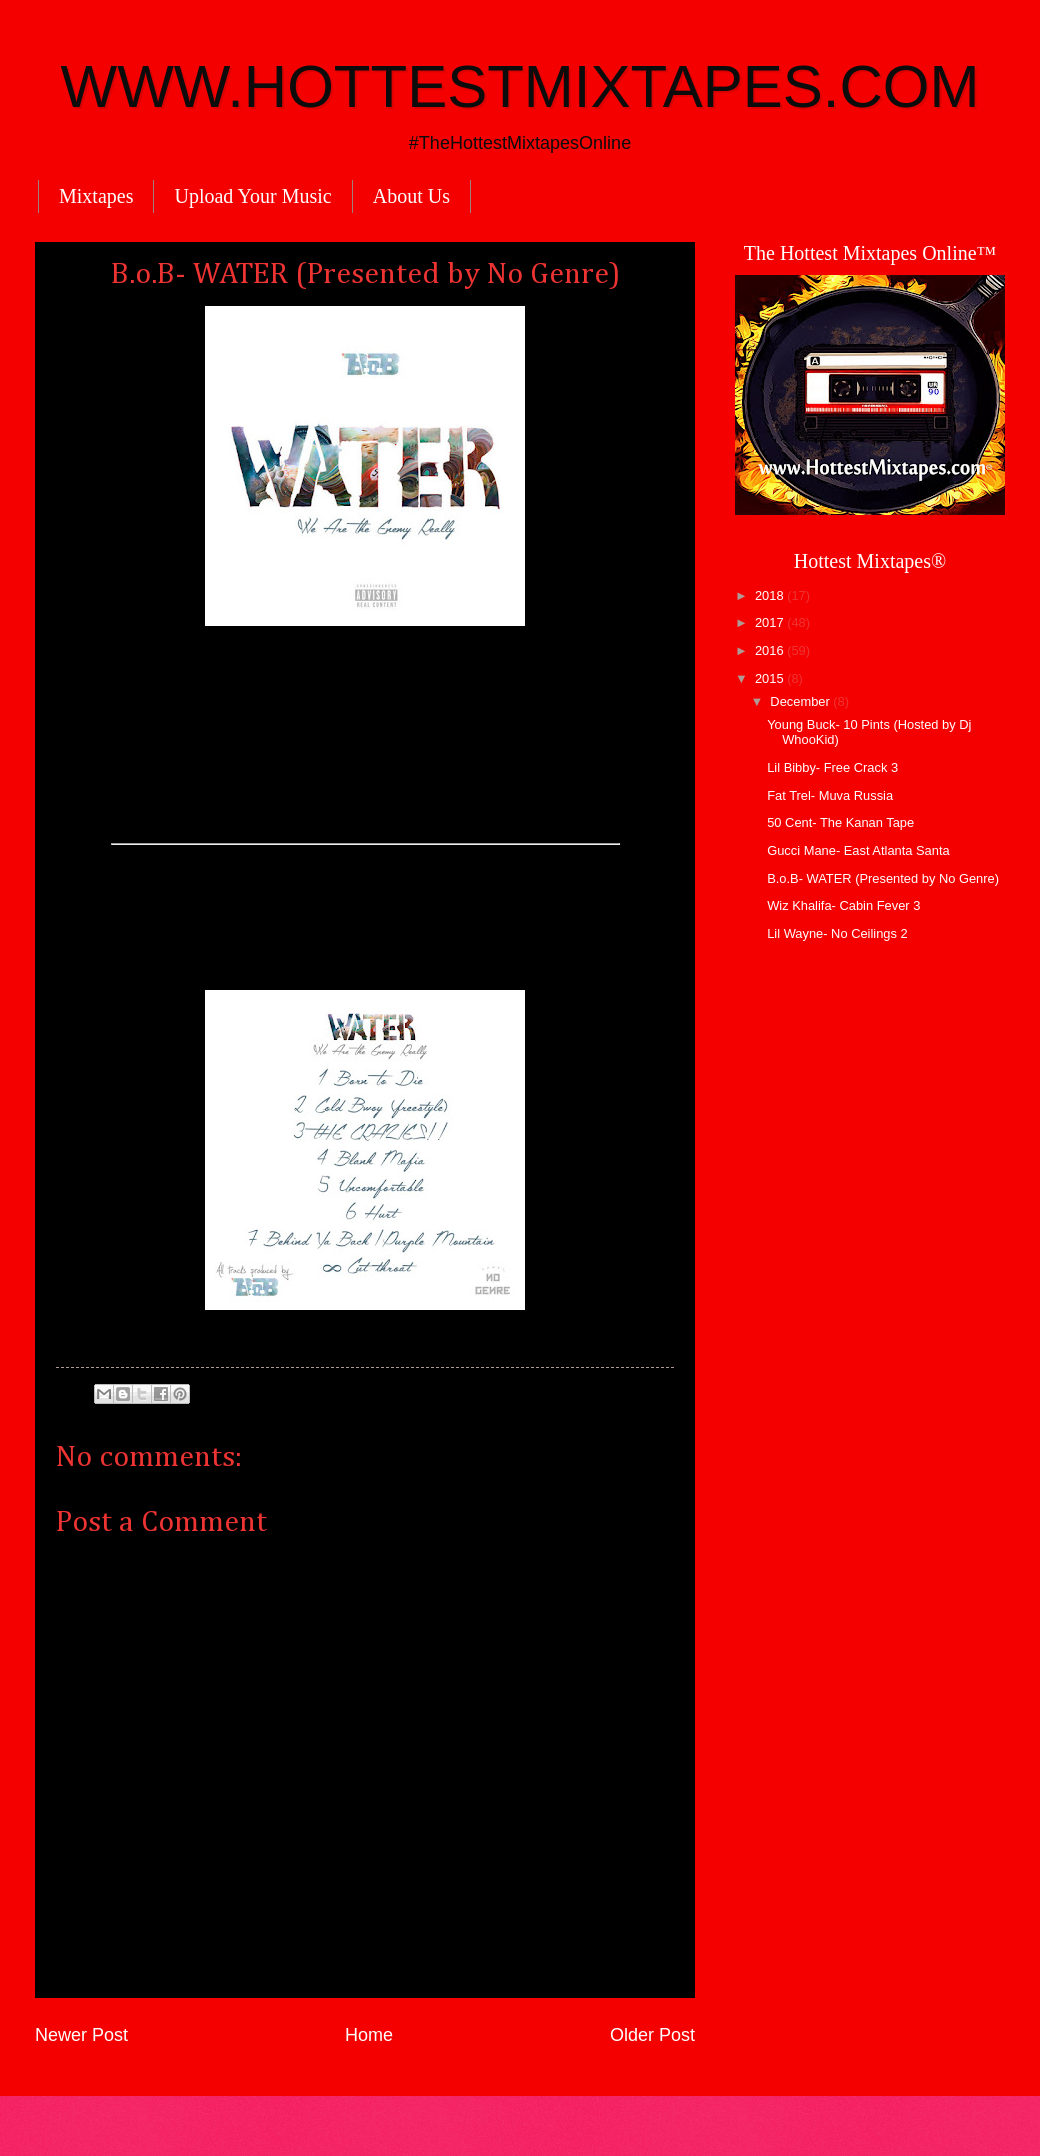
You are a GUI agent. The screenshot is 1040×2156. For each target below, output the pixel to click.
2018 (771, 595)
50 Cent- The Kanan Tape (840, 822)
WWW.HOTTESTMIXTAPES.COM (520, 86)
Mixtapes (96, 196)
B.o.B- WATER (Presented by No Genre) (883, 878)
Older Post (652, 2035)
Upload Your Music (252, 196)
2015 (771, 678)
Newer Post (81, 2035)
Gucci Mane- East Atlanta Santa (858, 850)
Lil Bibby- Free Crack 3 (832, 767)
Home (369, 2035)
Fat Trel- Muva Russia (830, 795)
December (801, 701)
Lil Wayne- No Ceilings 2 (837, 933)
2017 (771, 622)
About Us (411, 196)
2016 (771, 650)
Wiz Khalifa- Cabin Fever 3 (843, 905)
